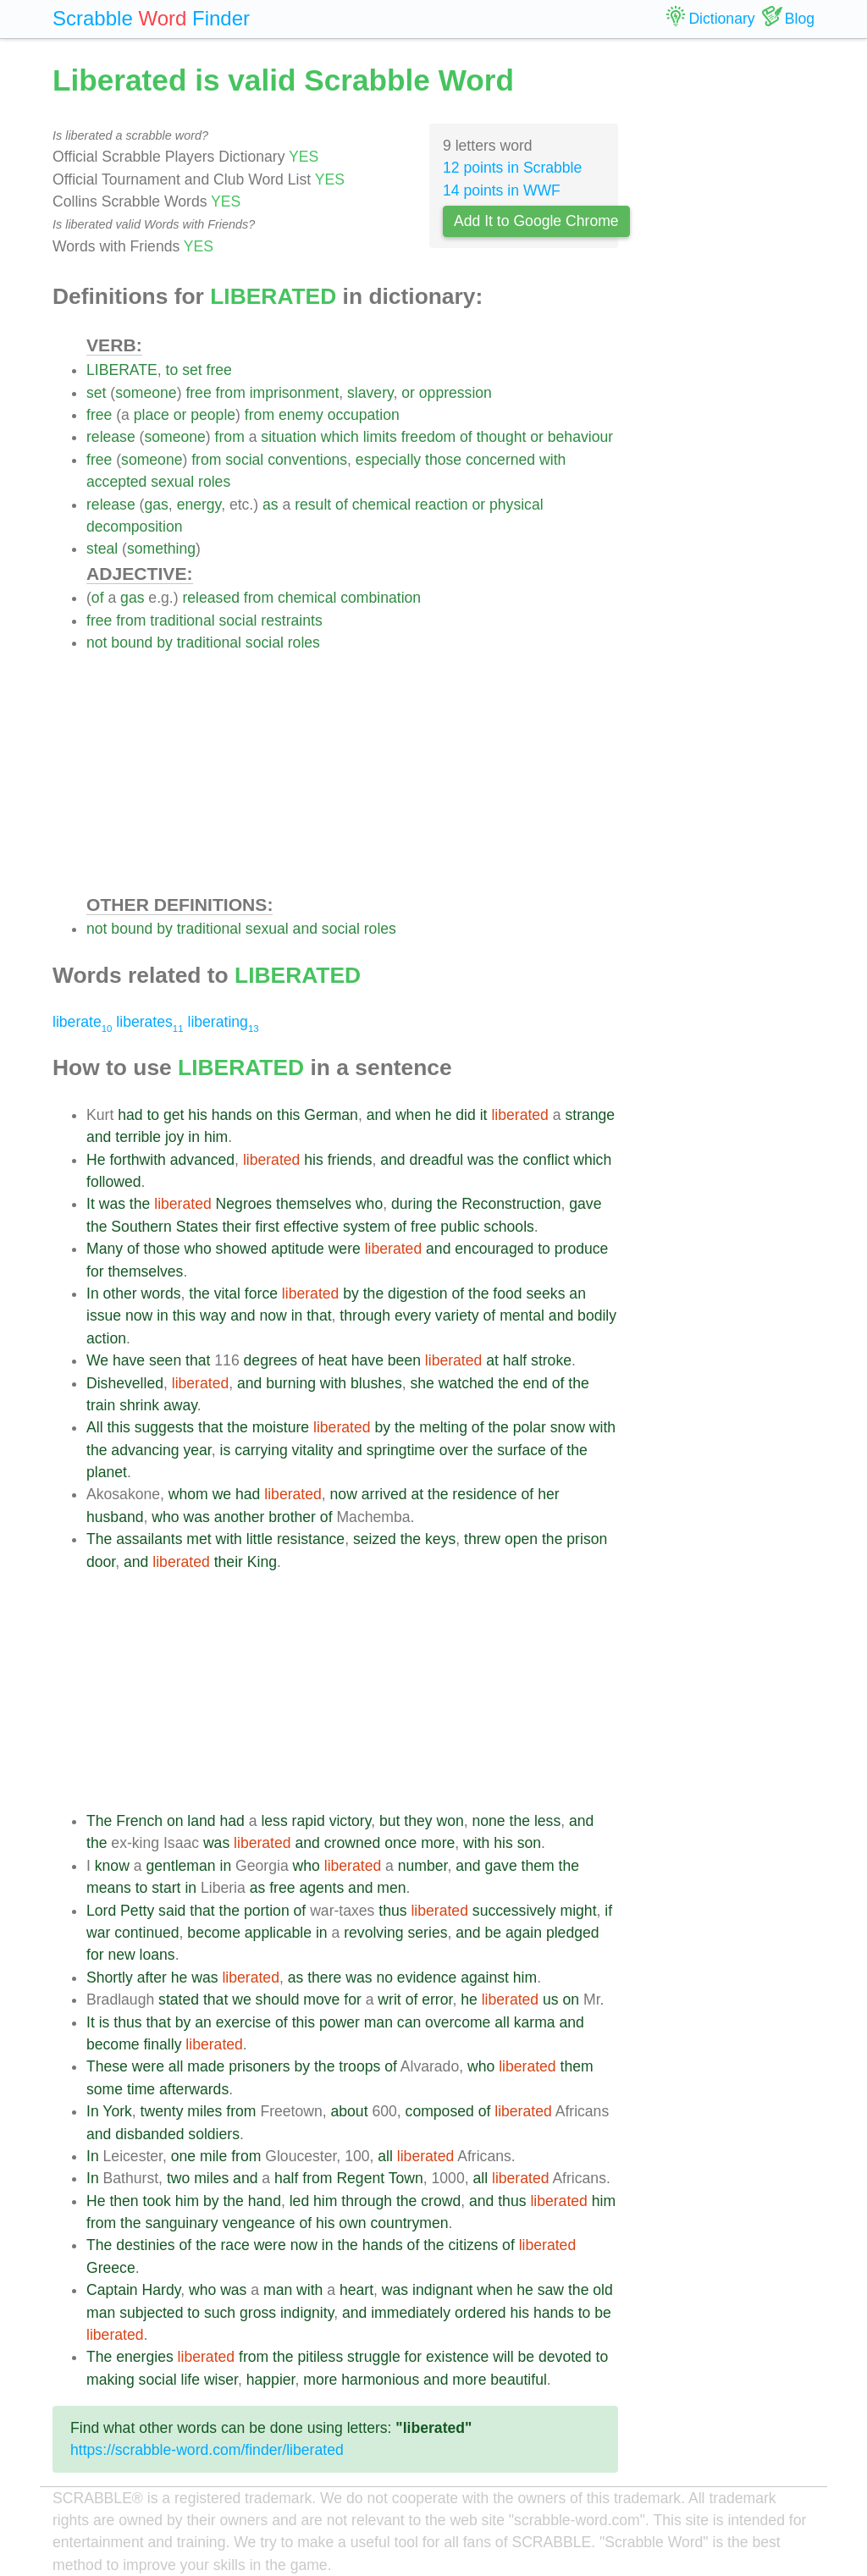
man (378, 2022)
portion (267, 1910)
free (219, 369)
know (112, 1865)
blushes (376, 1383)
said (171, 1910)
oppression (455, 392)
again (523, 1932)
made (205, 2066)
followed (113, 1181)
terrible (138, 1136)
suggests (164, 1427)
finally (162, 2044)
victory (350, 1820)
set (192, 369)
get (173, 1114)
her (548, 1494)
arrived (384, 1494)
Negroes (244, 1203)
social (244, 459)
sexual (172, 481)
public (459, 1226)
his (197, 1114)
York (117, 2111)
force (261, 1293)
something (161, 548)
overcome (457, 2022)
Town (406, 2178)
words (161, 1293)
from (231, 392)
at (492, 1360)
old (602, 2289)
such (219, 2312)
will (503, 2356)
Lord (101, 1910)
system (366, 1226)
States (197, 1226)
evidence (426, 1977)
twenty (162, 2111)
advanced (202, 1159)
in (194, 1136)
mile (213, 2156)
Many (104, 1248)
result (313, 504)
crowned (352, 1842)
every (413, 1315)
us (551, 1999)
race (235, 2245)
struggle (373, 2356)
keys (440, 1539)
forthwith (137, 1159)
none (488, 1820)
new (121, 1954)
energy (199, 504)
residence (484, 1494)
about (349, 2111)
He (96, 1159)
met (198, 1539)
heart (356, 2289)
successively (514, 1910)
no (384, 1977)
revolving (373, 1932)
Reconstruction (511, 1203)
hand (264, 2201)
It (90, 1203)
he (443, 1114)
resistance (311, 1539)
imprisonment (295, 392)
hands (232, 1114)
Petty (137, 1910)
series (428, 1932)
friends (350, 1159)
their (236, 1226)
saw (551, 2289)
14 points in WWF (502, 190)
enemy (301, 414)
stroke (551, 1360)
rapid (308, 1820)
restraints (291, 620)
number (423, 1865)
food (507, 1293)
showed (242, 1248)
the (508, 1159)
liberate (82, 1021)
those (443, 459)
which (340, 436)
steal (102, 548)
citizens (474, 2245)
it (484, 1114)
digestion (417, 1293)
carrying (261, 1450)
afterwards (194, 2089)
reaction (441, 504)
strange (590, 1114)
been (404, 1360)
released (211, 597)
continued (146, 1932)
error (437, 1999)
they (418, 1820)
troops (359, 2066)
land (201, 1820)
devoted (565, 2356)
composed (440, 2111)
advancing (145, 1450)
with (552, 459)
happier (270, 2379)
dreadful (437, 1159)
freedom (428, 436)
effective (311, 1226)
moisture (280, 1427)
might (579, 1910)
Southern (141, 1226)
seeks (546, 1293)
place (151, 414)
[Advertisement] (352, 772)
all (502, 2022)
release (110, 436)
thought (502, 436)
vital (227, 1293)
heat (332, 1360)
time (141, 2089)
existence (457, 2356)
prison (586, 1539)
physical (516, 504)
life (190, 2379)
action (106, 1338)
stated (178, 1999)
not (96, 642)
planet (106, 1472)
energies (145, 2356)
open (521, 1539)
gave (585, 1203)
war (98, 1932)
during (412, 1203)
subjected (151, 2312)
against (485, 1977)
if (608, 1910)
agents (321, 1887)
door (100, 1561)
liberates (149, 1021)
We (97, 1360)
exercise (244, 2022)
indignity (307, 2312)
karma (534, 2022)
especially (388, 459)
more (438, 1842)
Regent (360, 2178)
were (345, 1248)
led (299, 2201)
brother (292, 1517)
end (535, 1383)
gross (258, 2312)
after (152, 1977)
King (262, 1561)
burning (291, 1383)
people (213, 414)
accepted (116, 481)
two (178, 2178)
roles (214, 481)
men (391, 1887)
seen (165, 1360)
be (493, 1932)
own (352, 2223)
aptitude (297, 1248)
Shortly (109, 1977)
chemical (381, 504)
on (265, 1114)
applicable (278, 1932)
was (480, 1159)
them (538, 1865)
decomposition (134, 526)
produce (582, 1248)
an (577, 1293)
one (183, 2156)
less (274, 1820)
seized (374, 1539)
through (365, 1315)
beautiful (518, 2379)
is (225, 1450)
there (324, 1977)
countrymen (410, 2223)
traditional (182, 620)
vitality (313, 1450)
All (94, 1427)
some (104, 2089)
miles (204, 2111)
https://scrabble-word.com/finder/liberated (207, 2449)
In (92, 1293)
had (130, 1114)
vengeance (258, 2223)
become (213, 1932)
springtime (401, 1450)
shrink (139, 1405)
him (216, 1136)
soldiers (214, 2134)
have (129, 1360)
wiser (221, 2379)
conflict (546, 1159)
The (99, 1539)
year (197, 1450)
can (409, 2022)
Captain (112, 2289)
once (400, 1842)
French (139, 1820)
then (123, 2201)
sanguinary (181, 2223)
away (180, 1405)
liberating (222, 1021)
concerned (500, 459)
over (453, 1450)
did (465, 1114)
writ (389, 1999)
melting (443, 1427)
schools (508, 1226)
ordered (480, 2312)
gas (156, 504)
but (389, 1820)
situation (289, 436)
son (529, 1842)
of (466, 436)
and (305, 928)
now (138, 1315)
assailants (149, 1539)
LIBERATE (121, 369)
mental (522, 1315)
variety (457, 1315)
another (239, 1517)
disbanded (149, 2134)
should (278, 1999)
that (318, 1315)
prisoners (259, 2066)
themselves (313, 1203)
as (270, 504)
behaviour (580, 436)
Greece (110, 2267)
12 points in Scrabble (512, 167)
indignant (442, 2289)
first (267, 1226)
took (157, 2201)
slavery (370, 392)
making (110, 2379)
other (120, 1293)
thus (392, 1910)
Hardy (161, 2289)
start (166, 1887)
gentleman (180, 1865)
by (165, 642)
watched (466, 1383)
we (222, 1494)
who (369, 1203)
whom (188, 1494)
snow (567, 1427)
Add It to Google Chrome (536, 220)
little (259, 1539)
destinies (145, 2245)
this (288, 1114)
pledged (572, 1932)
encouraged (494, 1248)
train (100, 1405)
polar (529, 1427)
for (95, 1271)
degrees (271, 1360)
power (339, 2022)
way (213, 1315)
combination (380, 597)
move (321, 1999)
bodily (596, 1315)
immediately (410, 2312)
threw (482, 1539)
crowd (441, 2201)
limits (380, 436)
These (107, 2066)
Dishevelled (124, 1383)
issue (103, 1315)
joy (175, 1136)
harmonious (380, 2379)
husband (115, 1517)
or (408, 392)
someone (145, 392)
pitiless (320, 2356)
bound (131, 642)
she (422, 1383)
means (108, 1887)
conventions (307, 459)
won (449, 1820)
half (515, 1360)
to (172, 369)
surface (521, 1450)
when (413, 1114)
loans (157, 1954)
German (331, 1114)
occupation (364, 414)
